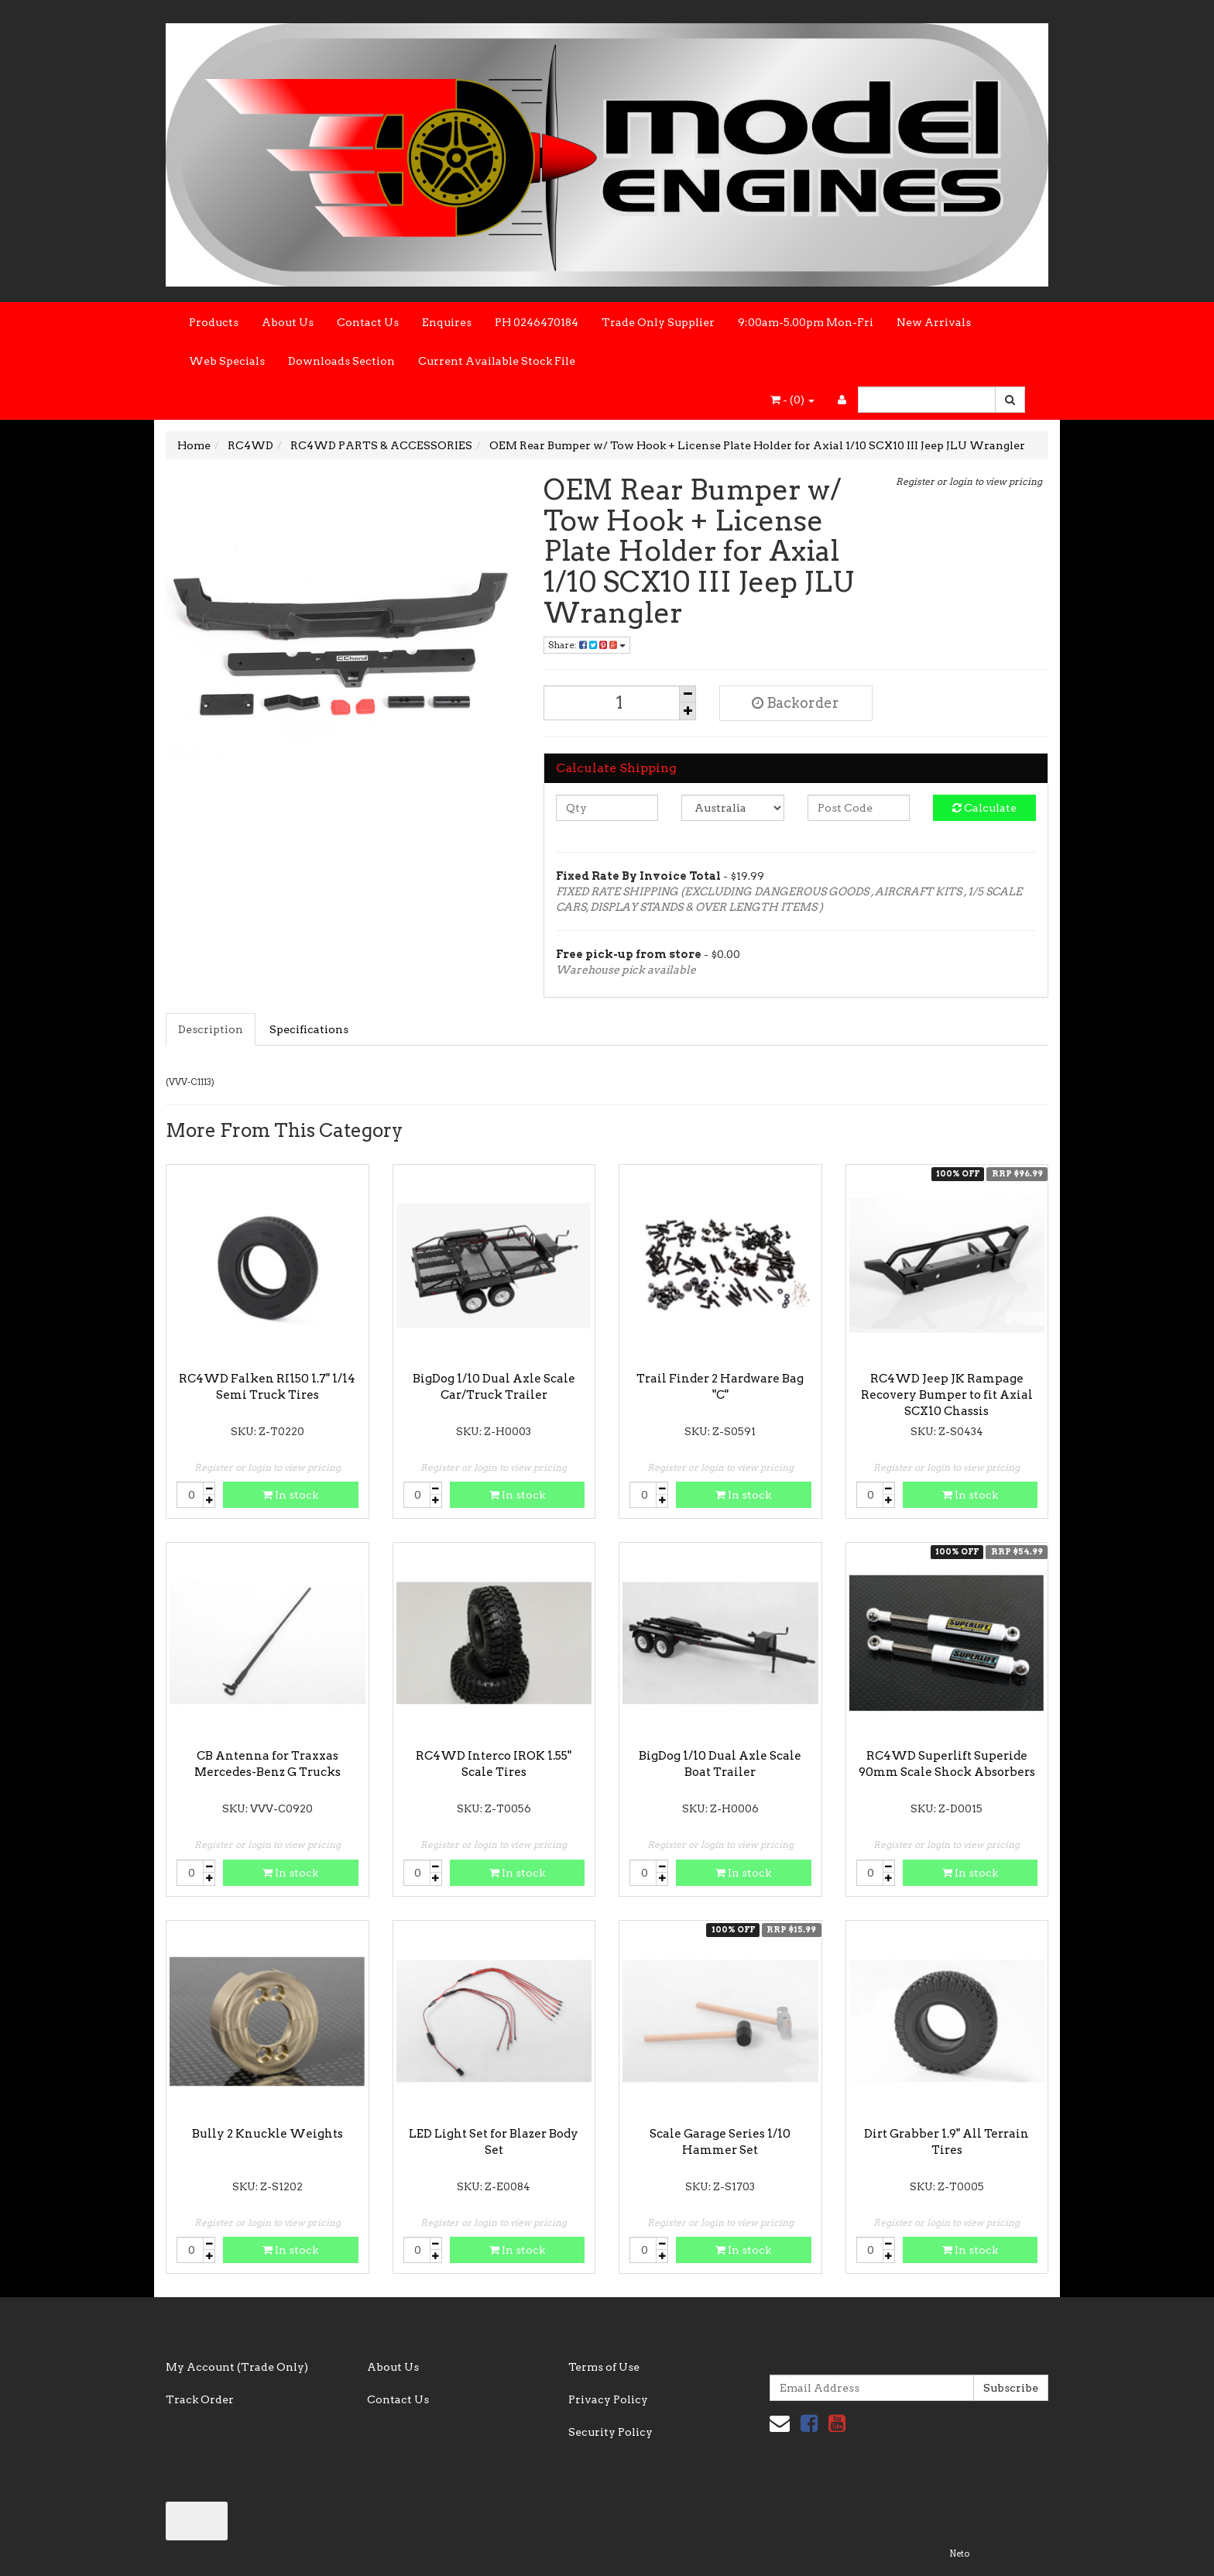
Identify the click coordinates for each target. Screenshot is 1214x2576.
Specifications (308, 1029)
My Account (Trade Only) (237, 2367)
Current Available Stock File (496, 361)
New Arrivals (934, 322)
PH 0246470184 (536, 322)
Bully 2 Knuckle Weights (267, 2134)
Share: (587, 645)
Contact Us (368, 322)
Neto (959, 2553)
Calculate (984, 808)
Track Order (200, 2399)
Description (210, 1029)
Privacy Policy (608, 2399)
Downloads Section (341, 361)
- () (792, 399)
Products (213, 322)
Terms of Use (604, 2367)
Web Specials (227, 361)
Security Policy (610, 2432)
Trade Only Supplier (658, 322)
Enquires (447, 322)
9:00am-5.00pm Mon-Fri (805, 322)
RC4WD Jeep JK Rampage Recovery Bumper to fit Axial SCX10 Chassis (947, 1395)
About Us (288, 322)
